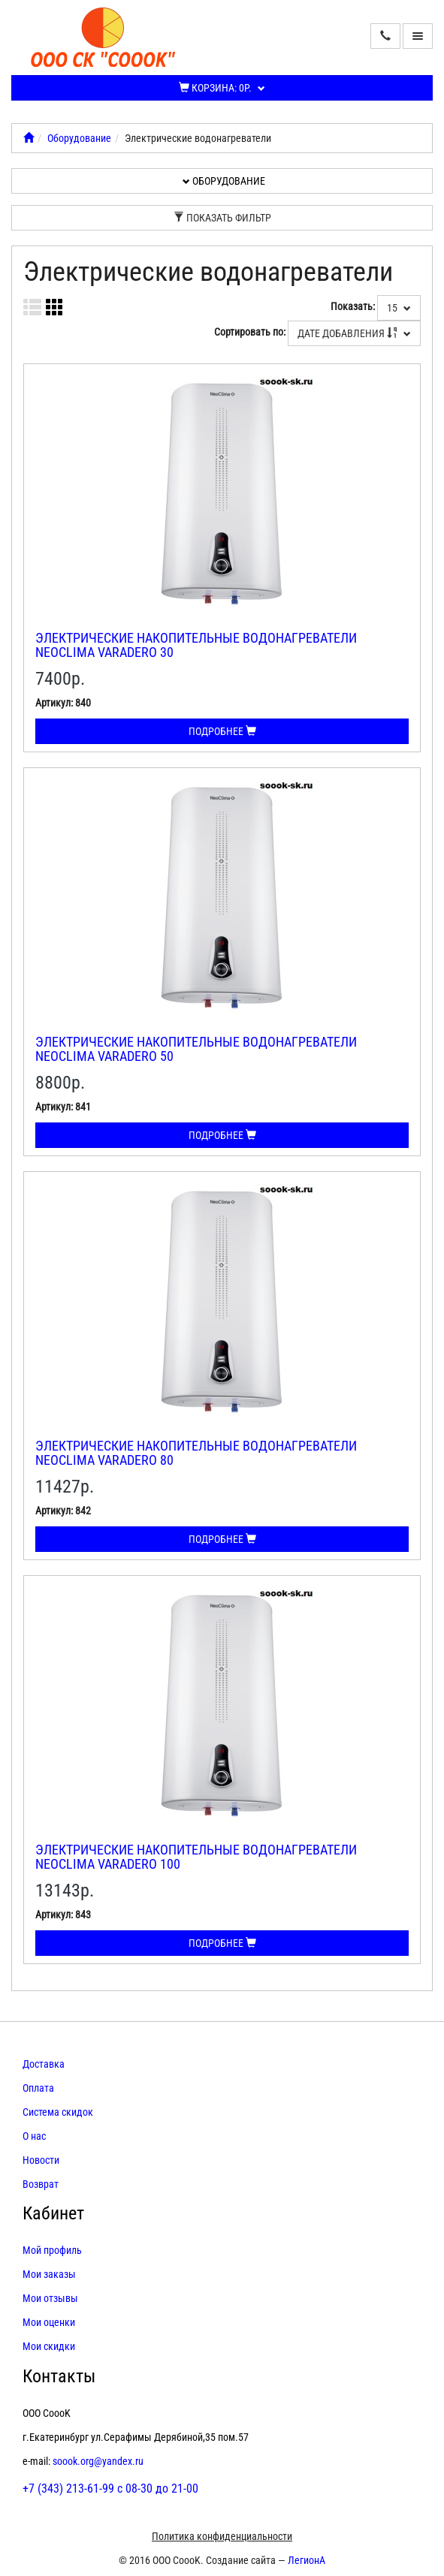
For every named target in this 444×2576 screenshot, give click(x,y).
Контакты (59, 2376)
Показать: (353, 306)
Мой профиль (52, 2250)
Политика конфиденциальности (222, 2536)
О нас (34, 2136)
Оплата (38, 2088)
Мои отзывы (50, 2298)
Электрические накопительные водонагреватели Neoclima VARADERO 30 (196, 645)
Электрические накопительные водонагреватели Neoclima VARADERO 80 (196, 1453)
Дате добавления (354, 333)
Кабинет (53, 2213)
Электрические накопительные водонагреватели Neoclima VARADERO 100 (196, 1857)
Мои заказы (49, 2274)
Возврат (41, 2184)
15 (399, 308)
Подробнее (222, 731)
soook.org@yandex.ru (98, 2461)
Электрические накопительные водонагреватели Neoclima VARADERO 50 (196, 1049)
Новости (41, 2160)
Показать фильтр (222, 218)
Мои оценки (49, 2322)
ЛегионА (306, 2560)
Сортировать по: (249, 332)
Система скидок (58, 2112)
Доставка (44, 2064)
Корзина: (222, 88)
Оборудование (79, 138)
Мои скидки (49, 2346)
